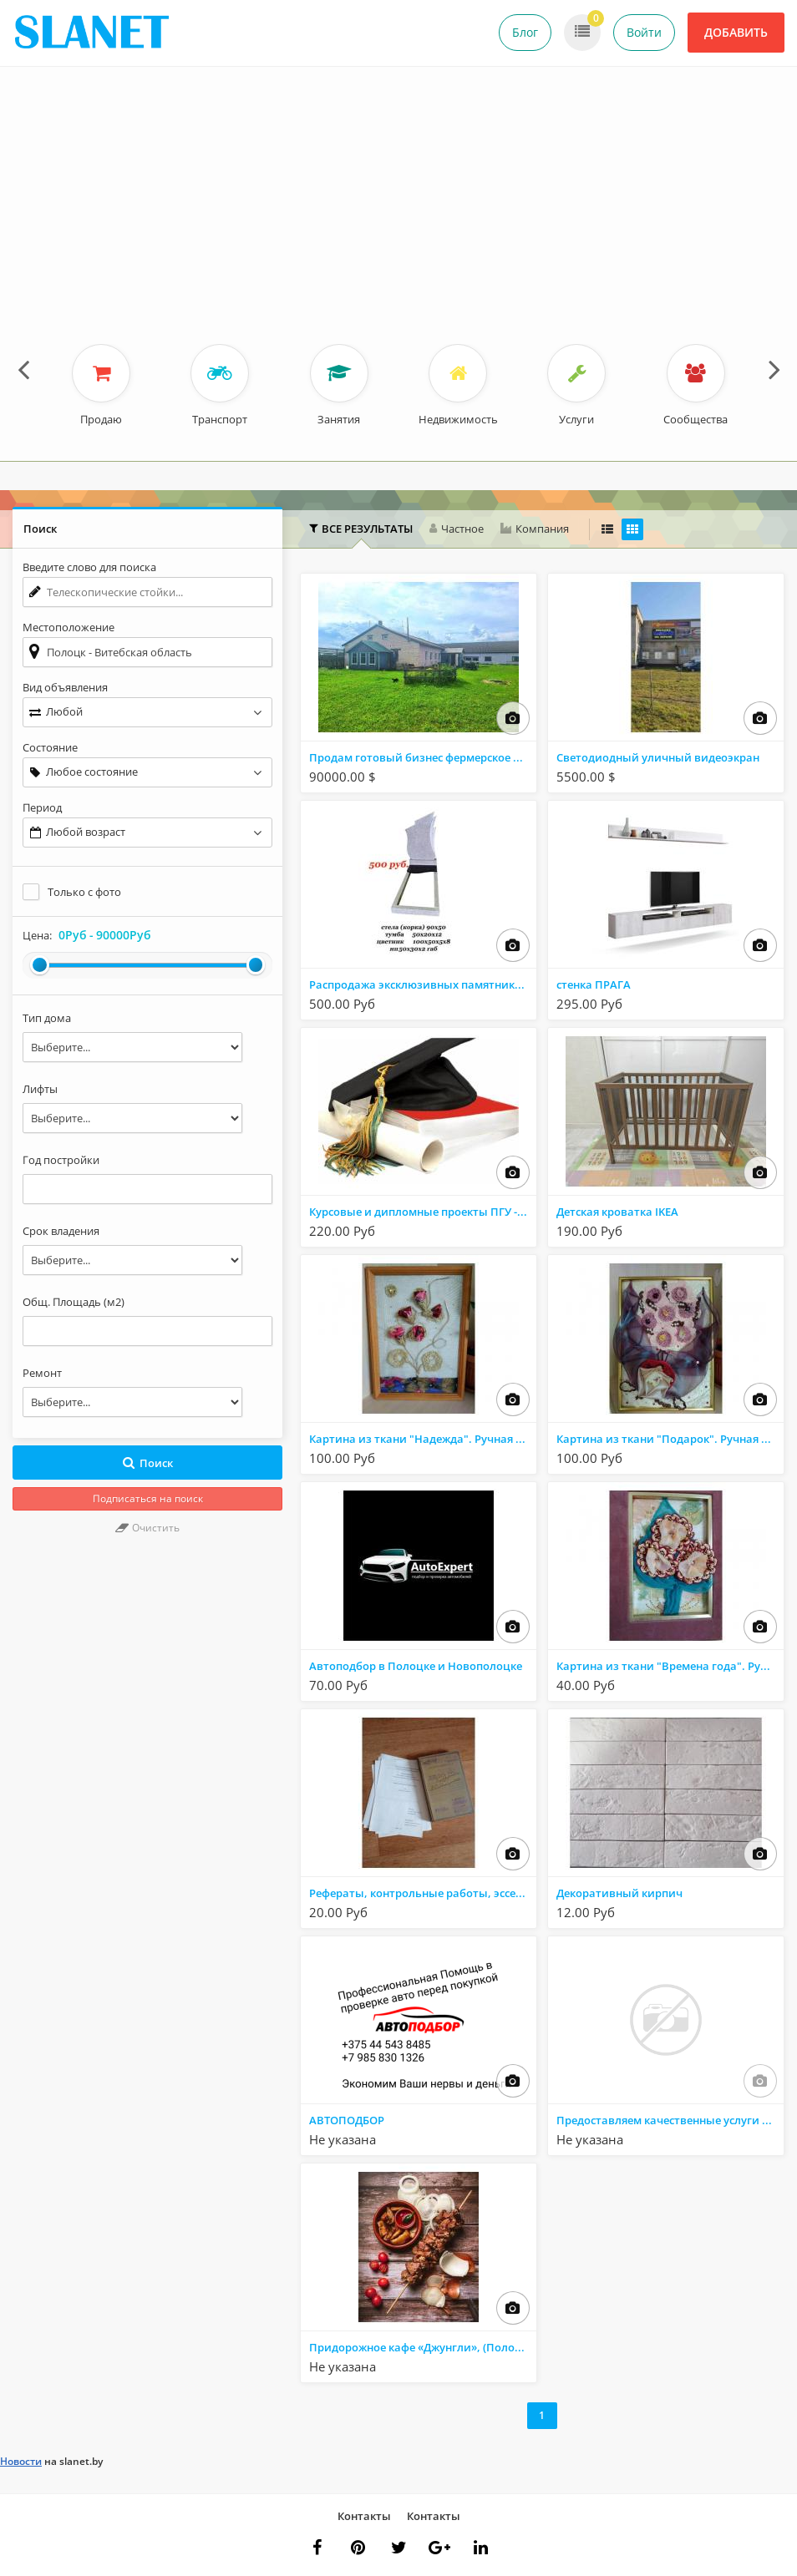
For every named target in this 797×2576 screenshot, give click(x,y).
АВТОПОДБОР (346, 2120)
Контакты (364, 2516)
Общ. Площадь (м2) (73, 1301)
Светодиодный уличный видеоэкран (657, 757)
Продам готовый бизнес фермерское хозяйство (422, 757)
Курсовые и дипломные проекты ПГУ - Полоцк (422, 1211)
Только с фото (84, 891)
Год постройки (61, 1159)
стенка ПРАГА (593, 984)
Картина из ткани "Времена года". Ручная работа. (670, 1665)
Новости (21, 2461)
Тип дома (47, 1017)
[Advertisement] (398, 219)
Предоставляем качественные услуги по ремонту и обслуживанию (670, 2120)
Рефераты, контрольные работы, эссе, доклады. (422, 1892)
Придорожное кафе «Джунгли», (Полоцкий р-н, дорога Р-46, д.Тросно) (422, 2347)
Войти (644, 32)
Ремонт (42, 1372)
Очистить (147, 1528)
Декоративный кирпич (619, 1892)
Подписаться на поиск (148, 1498)
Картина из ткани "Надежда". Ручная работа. (422, 1438)
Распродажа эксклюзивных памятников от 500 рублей (422, 984)
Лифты (40, 1088)
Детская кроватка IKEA (617, 1211)
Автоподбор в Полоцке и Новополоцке (415, 1665)
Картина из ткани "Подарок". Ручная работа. (670, 1438)
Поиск (147, 1462)
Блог (525, 32)
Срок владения (61, 1230)
